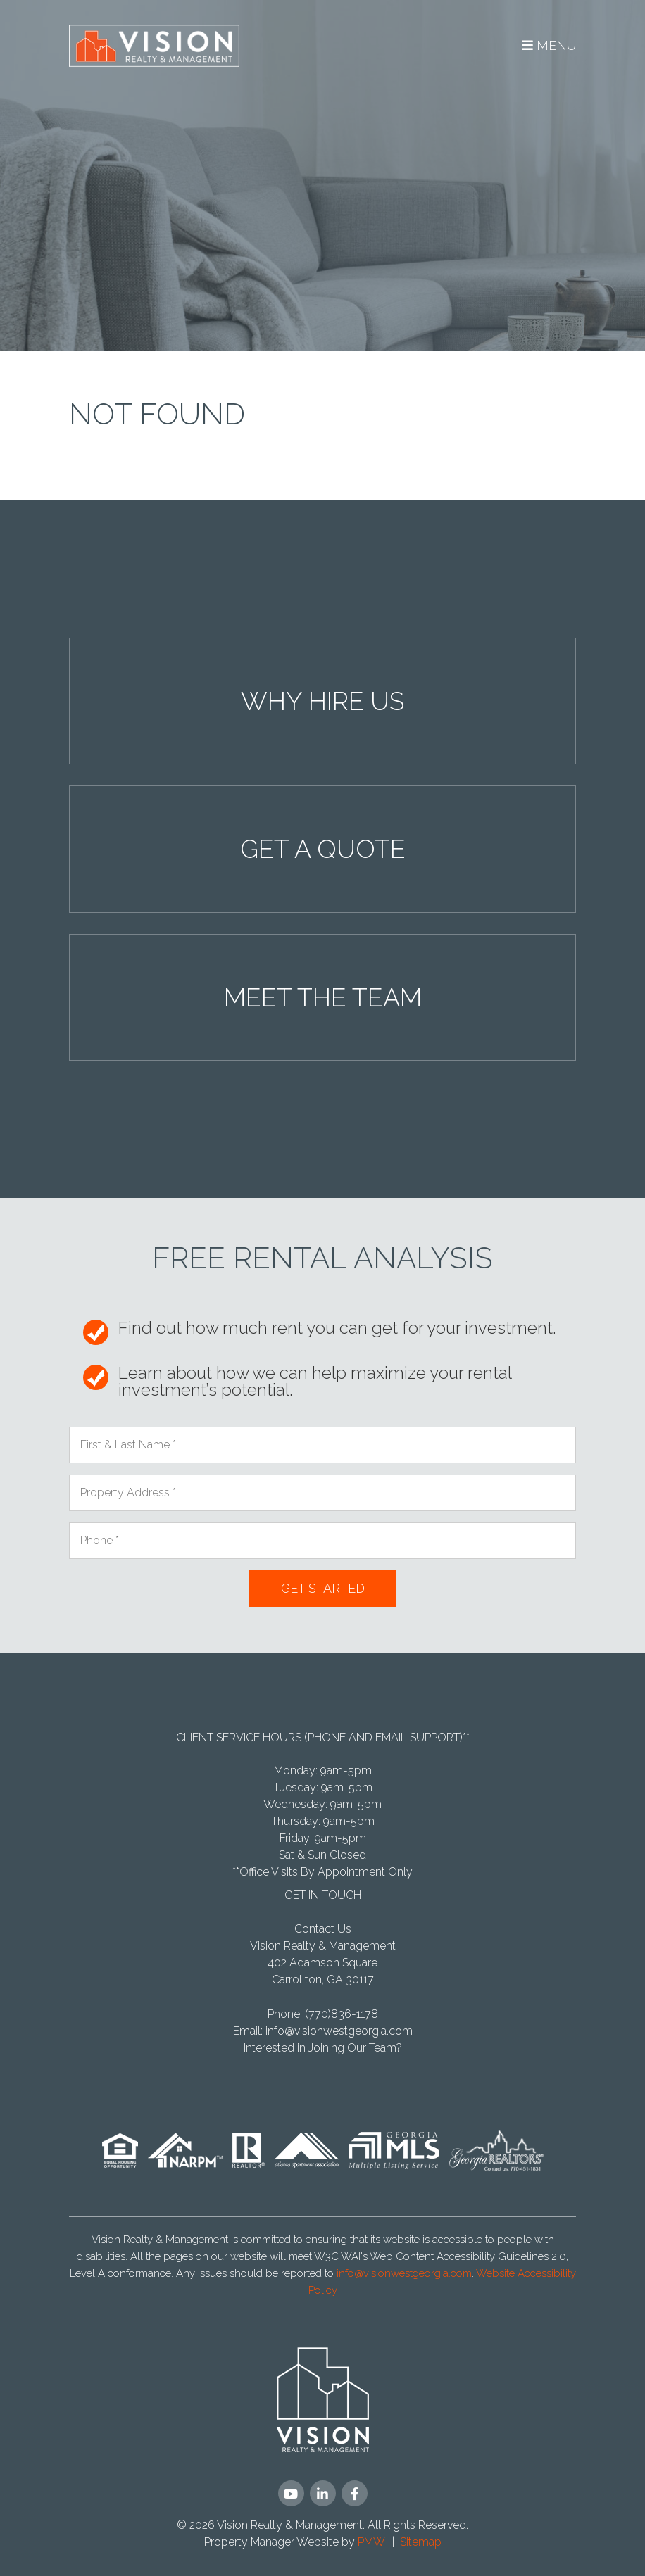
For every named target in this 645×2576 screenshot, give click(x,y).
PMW (371, 2542)
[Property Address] (322, 1493)
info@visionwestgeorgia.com (339, 2031)
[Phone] (322, 1540)
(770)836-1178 (341, 2014)
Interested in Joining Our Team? (323, 2047)
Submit (322, 1588)
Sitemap (421, 2542)
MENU (549, 45)
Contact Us (322, 1929)
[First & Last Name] (322, 1445)
